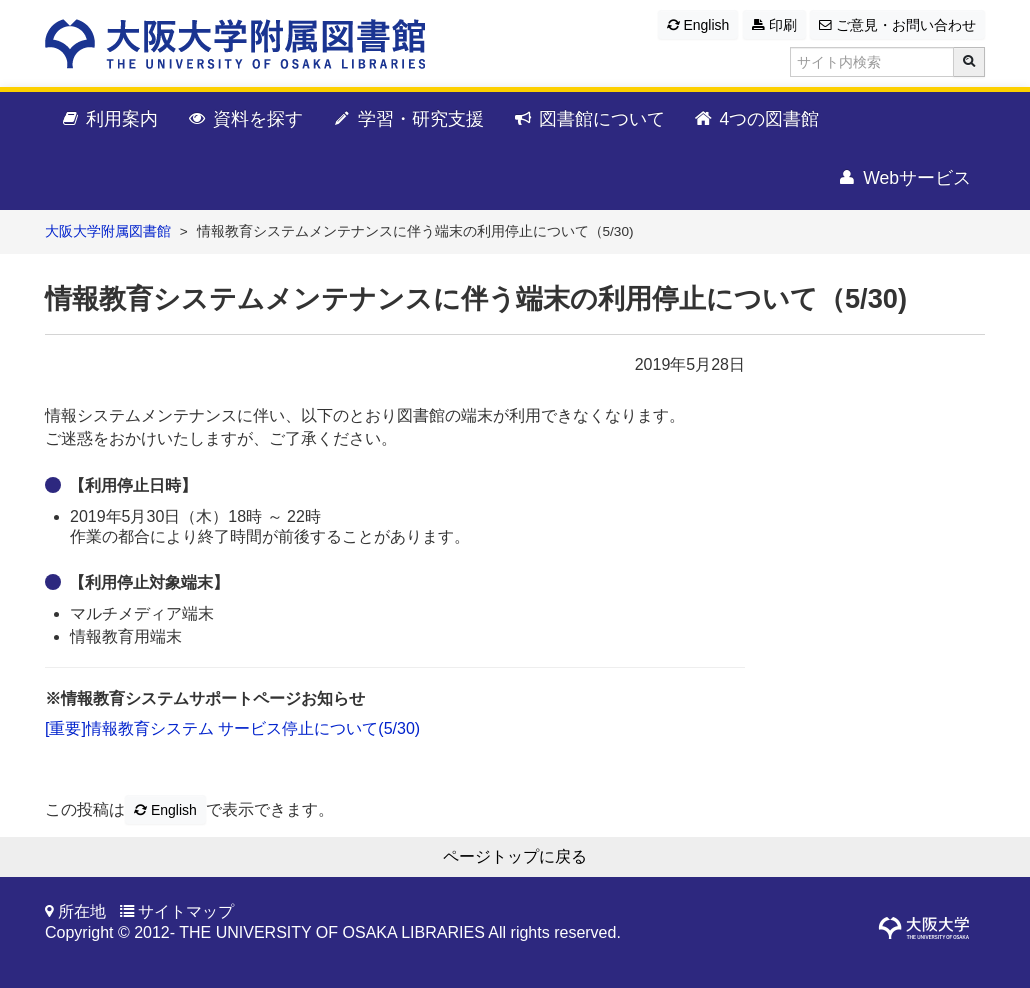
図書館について (588, 120)
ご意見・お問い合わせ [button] (897, 25)
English (698, 25)
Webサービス (903, 179)
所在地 (82, 911)
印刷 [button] (774, 25)
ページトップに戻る (515, 856)
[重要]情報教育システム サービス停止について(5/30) (232, 728)
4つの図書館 (756, 120)
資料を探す (244, 120)
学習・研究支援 (407, 120)
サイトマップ (186, 911)
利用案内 (108, 120)
